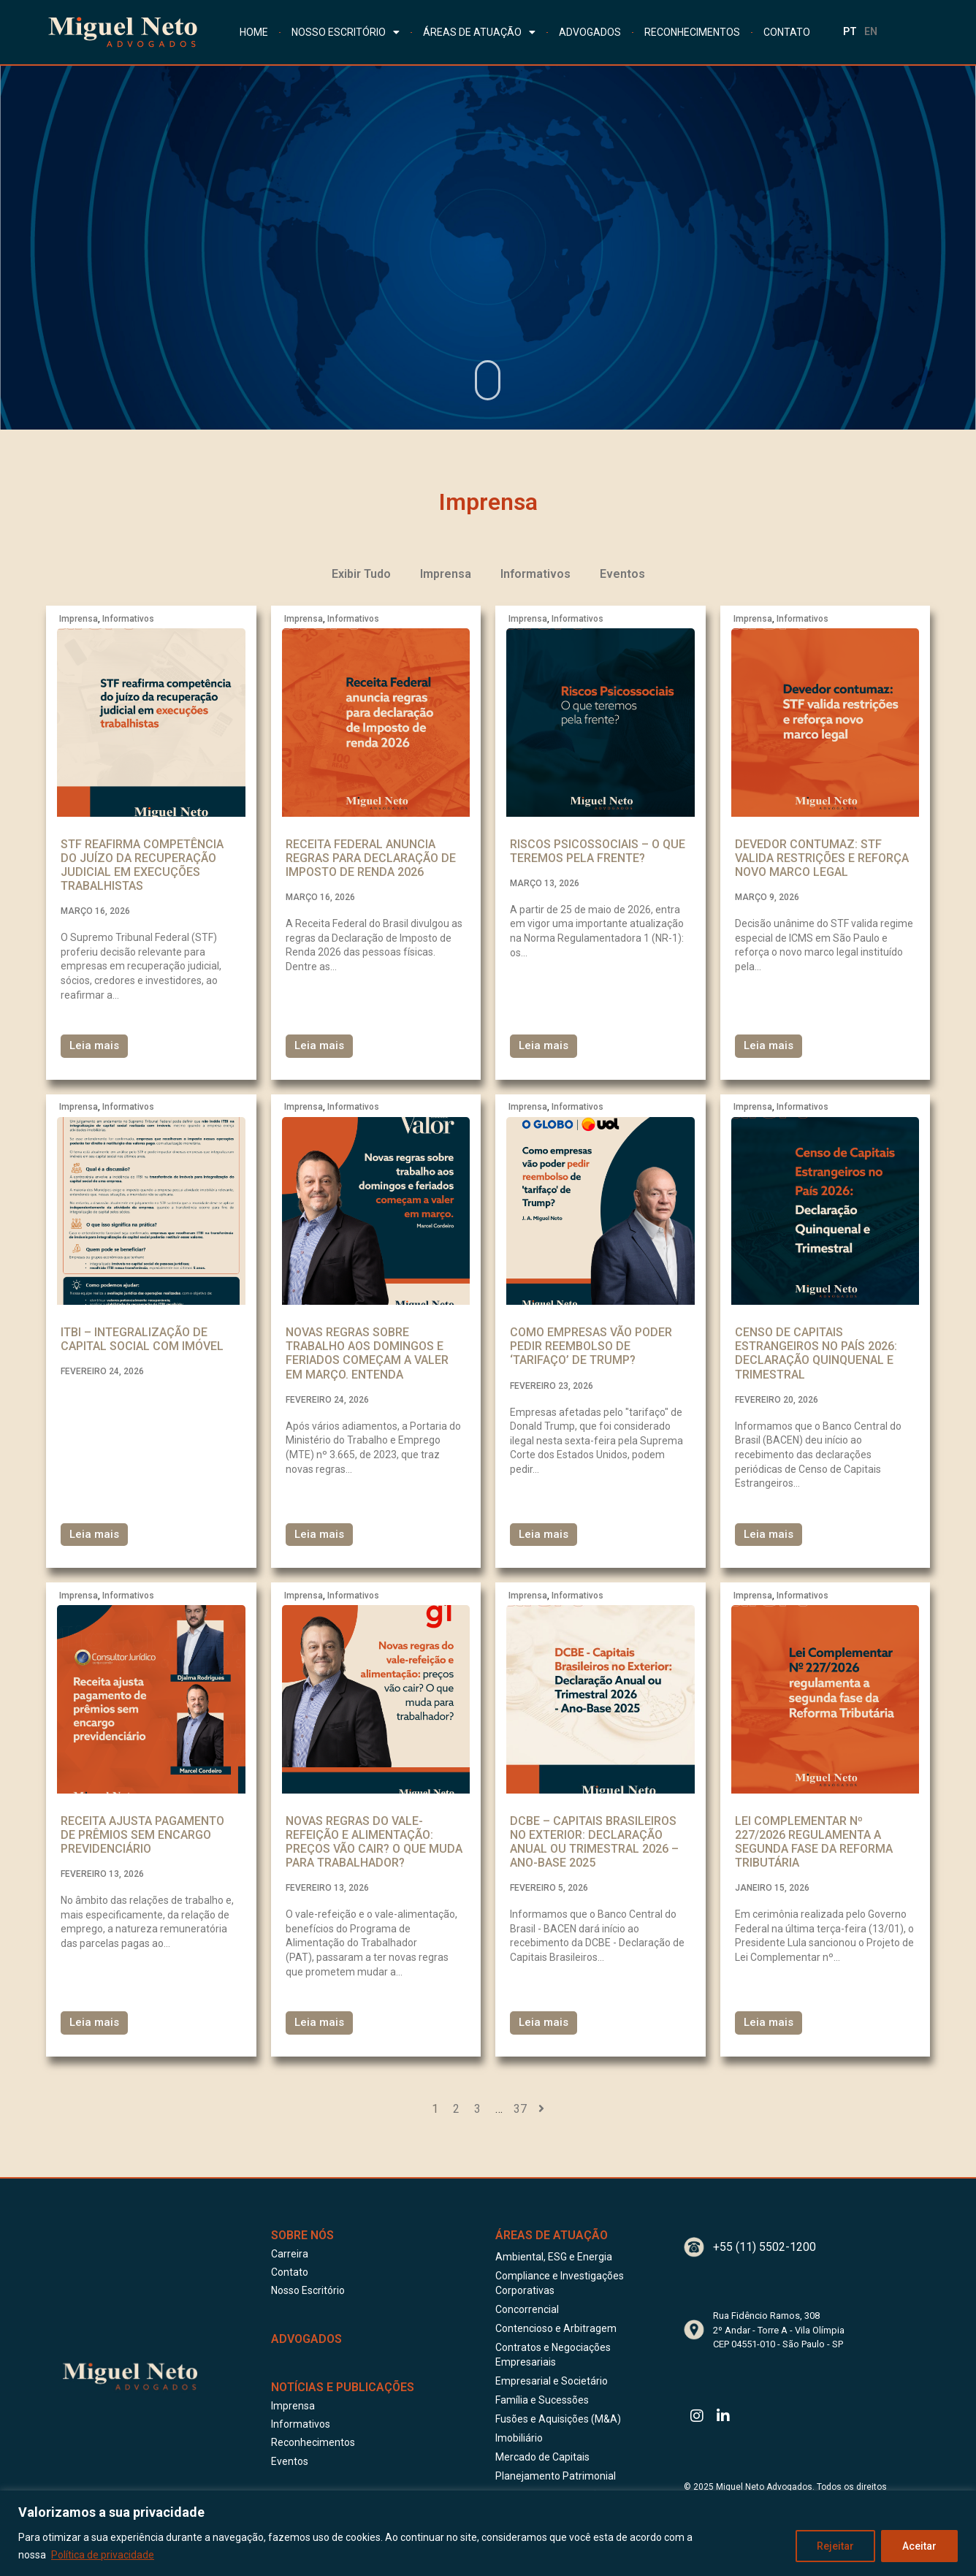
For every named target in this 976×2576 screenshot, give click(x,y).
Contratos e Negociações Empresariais (553, 2354)
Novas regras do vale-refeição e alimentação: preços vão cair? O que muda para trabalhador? (374, 1842)
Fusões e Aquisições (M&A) (558, 2419)
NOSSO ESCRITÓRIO (345, 32)
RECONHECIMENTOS (692, 32)
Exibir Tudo (361, 574)
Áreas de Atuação (551, 2235)
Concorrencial (527, 2309)
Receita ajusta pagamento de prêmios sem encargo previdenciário (142, 1835)
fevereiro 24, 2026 (102, 1371)
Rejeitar (835, 2546)
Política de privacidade (102, 2555)
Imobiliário (519, 2438)
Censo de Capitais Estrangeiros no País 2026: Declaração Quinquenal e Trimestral (816, 1353)
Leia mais (94, 1045)
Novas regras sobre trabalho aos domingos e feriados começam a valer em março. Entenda (367, 1353)
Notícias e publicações (342, 2387)
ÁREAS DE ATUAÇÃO (479, 32)
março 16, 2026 (95, 911)
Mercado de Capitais (542, 2457)
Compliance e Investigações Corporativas (559, 2283)
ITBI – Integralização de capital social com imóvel (142, 1339)
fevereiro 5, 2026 (549, 1888)
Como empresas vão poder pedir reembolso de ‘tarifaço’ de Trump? (591, 1346)
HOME (254, 32)
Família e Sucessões (542, 2400)
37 (520, 2109)
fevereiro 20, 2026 (776, 1400)
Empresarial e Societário (551, 2381)
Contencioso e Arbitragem (556, 2328)
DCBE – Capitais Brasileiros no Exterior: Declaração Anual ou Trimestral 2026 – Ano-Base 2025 (594, 1842)
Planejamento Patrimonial (555, 2476)
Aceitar (919, 2546)
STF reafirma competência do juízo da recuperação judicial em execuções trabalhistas (142, 865)
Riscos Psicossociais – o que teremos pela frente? (597, 851)
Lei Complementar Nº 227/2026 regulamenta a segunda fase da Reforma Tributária (814, 1842)
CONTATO (786, 32)
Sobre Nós (302, 2235)
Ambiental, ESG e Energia (553, 2257)
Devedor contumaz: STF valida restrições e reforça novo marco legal (822, 858)
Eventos (622, 574)
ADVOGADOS (590, 32)
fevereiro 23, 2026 (551, 1386)
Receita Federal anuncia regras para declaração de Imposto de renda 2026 (371, 858)
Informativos (535, 574)
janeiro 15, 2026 (772, 1888)
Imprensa (445, 574)
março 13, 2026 (544, 883)
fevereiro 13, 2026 (102, 1874)
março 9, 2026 (767, 897)
